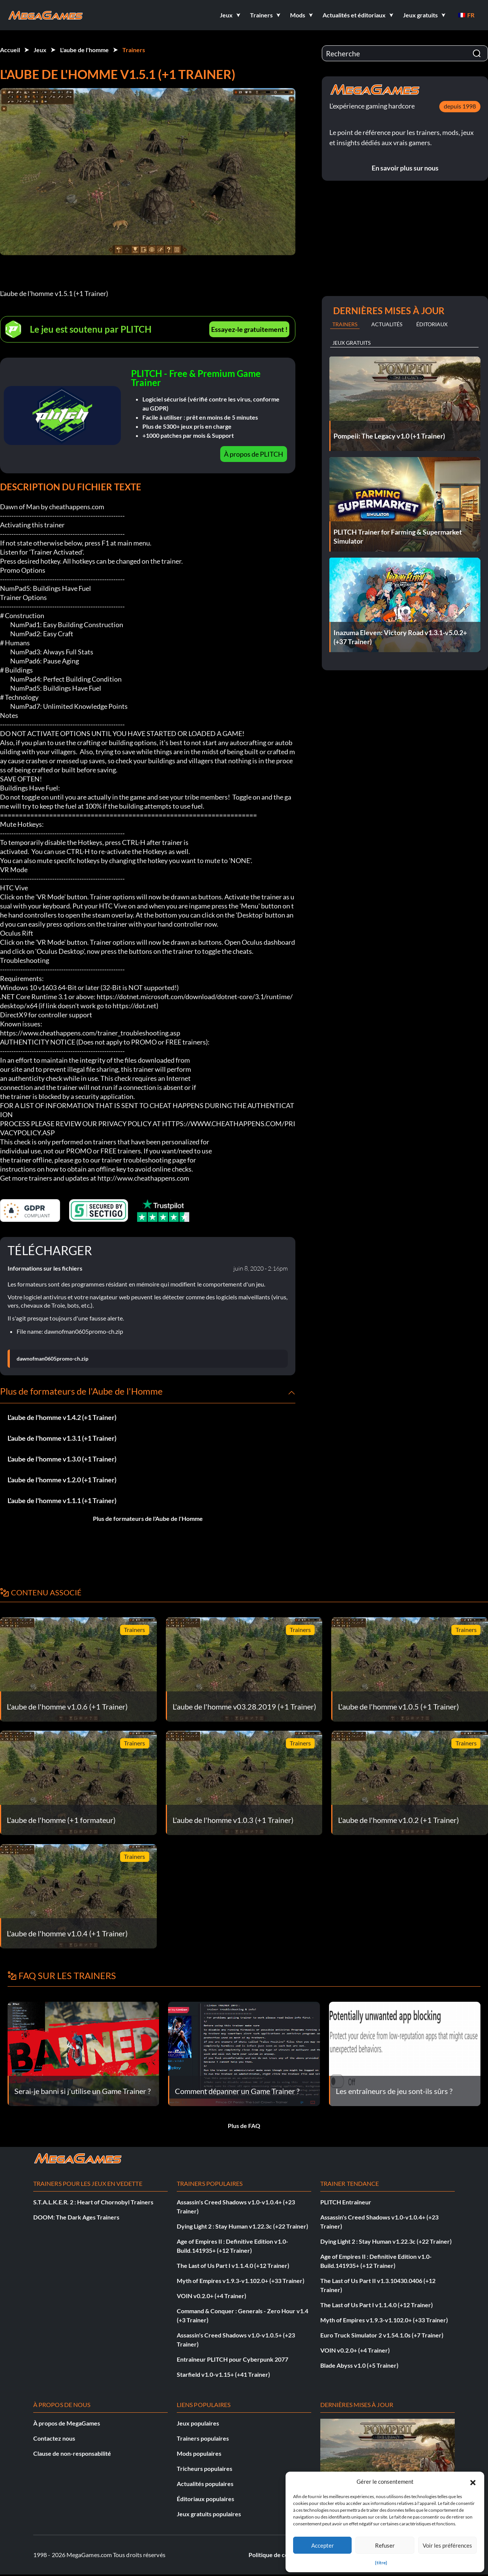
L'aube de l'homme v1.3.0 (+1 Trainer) (62, 1459)
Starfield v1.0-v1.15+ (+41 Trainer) (223, 2374)
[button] (473, 2481)
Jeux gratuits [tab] (351, 342)
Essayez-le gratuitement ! (249, 329)
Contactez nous (54, 2438)
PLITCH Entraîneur (345, 2202)
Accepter (322, 2545)
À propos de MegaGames (66, 2423)
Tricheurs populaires (204, 2468)
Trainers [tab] (344, 324)
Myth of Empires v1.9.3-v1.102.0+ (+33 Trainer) (240, 2280)
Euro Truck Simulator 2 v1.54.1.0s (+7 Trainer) (381, 2335)
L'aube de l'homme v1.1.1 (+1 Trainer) (62, 1500)
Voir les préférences (447, 2545)
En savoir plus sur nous (405, 168)
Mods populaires (199, 2453)
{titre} (381, 2562)
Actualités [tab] (386, 324)
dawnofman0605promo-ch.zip (52, 1358)
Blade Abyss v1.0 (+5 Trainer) (359, 2365)
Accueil (10, 49)
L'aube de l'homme (84, 49)
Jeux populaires (198, 2423)
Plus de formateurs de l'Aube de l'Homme (148, 1518)
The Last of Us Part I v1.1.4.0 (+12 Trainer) (233, 2265)
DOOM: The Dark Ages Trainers (76, 2217)
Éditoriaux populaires (205, 2498)
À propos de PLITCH (253, 454)
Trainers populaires (203, 2438)
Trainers (133, 49)
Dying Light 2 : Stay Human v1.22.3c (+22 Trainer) (242, 2226)
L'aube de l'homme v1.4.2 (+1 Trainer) (62, 1417)
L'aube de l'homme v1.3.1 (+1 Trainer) (62, 1438)
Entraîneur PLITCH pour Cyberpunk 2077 (232, 2359)
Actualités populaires (205, 2483)
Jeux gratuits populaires (209, 2513)
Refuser (385, 2545)
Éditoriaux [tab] (432, 324)
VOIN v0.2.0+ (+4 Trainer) (211, 2295)
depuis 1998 (460, 106)
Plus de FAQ (244, 2125)
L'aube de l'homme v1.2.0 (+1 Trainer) (62, 1480)
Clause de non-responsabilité (72, 2453)
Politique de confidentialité (285, 2554)
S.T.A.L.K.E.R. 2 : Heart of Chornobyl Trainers (93, 2202)
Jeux (40, 49)
